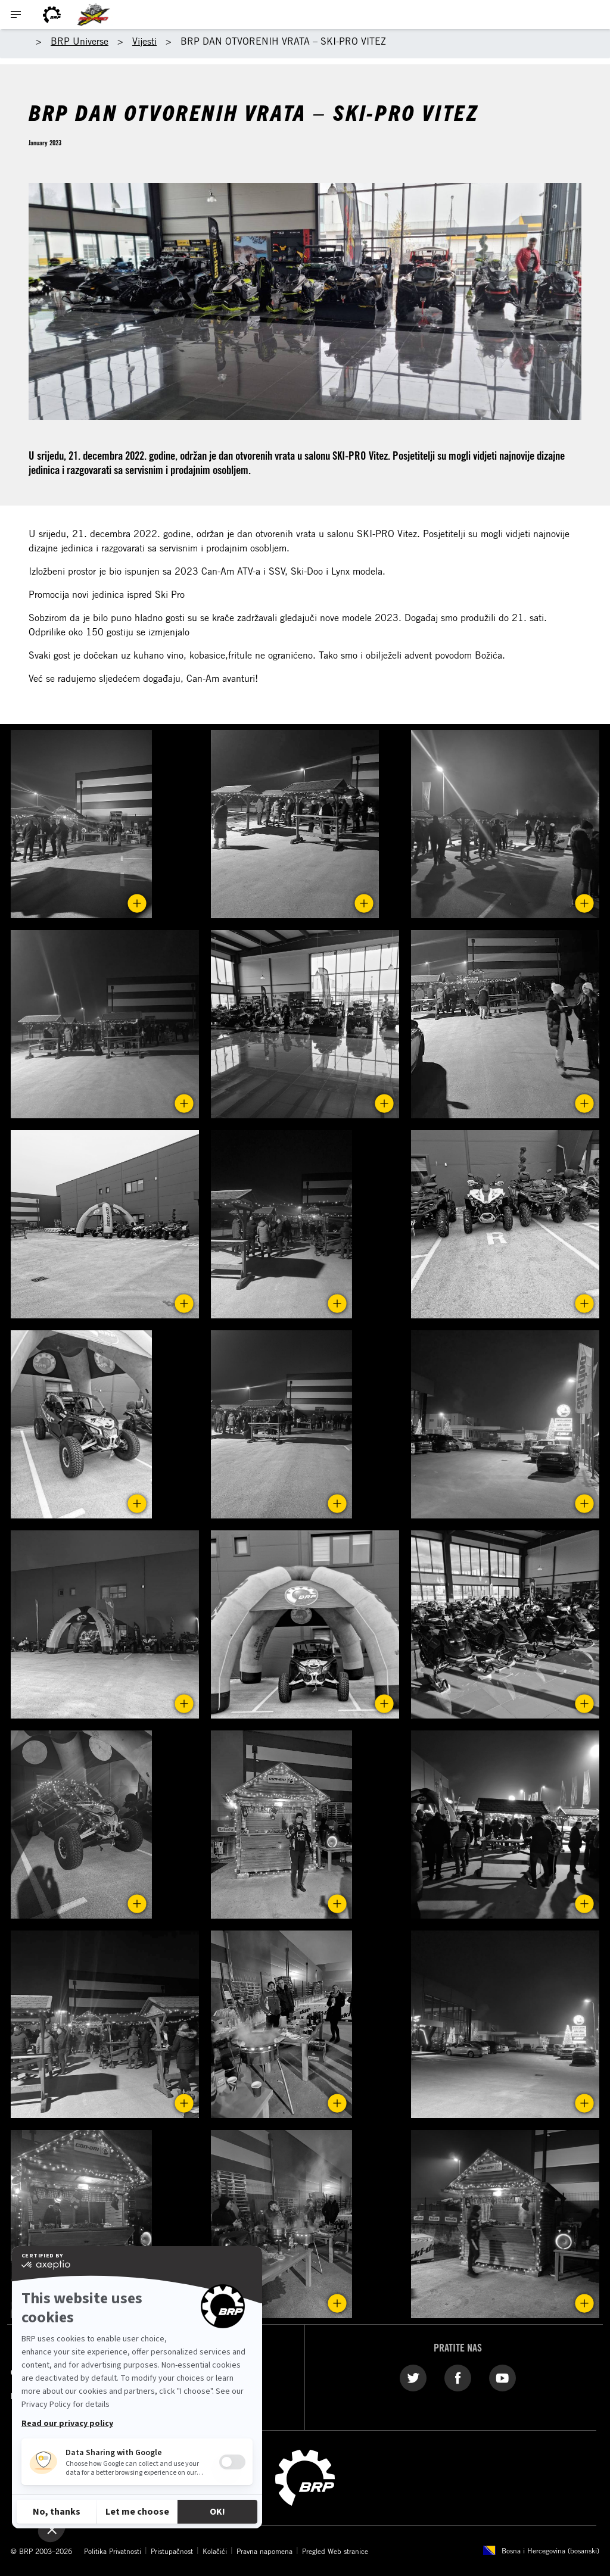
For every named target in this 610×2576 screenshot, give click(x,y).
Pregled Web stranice (335, 2551)
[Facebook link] (457, 2377)
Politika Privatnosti (112, 2551)
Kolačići (215, 2551)
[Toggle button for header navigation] (16, 14)
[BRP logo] (51, 14)
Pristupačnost (172, 2551)
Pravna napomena (264, 2551)
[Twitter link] (413, 2377)
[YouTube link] (502, 2377)
